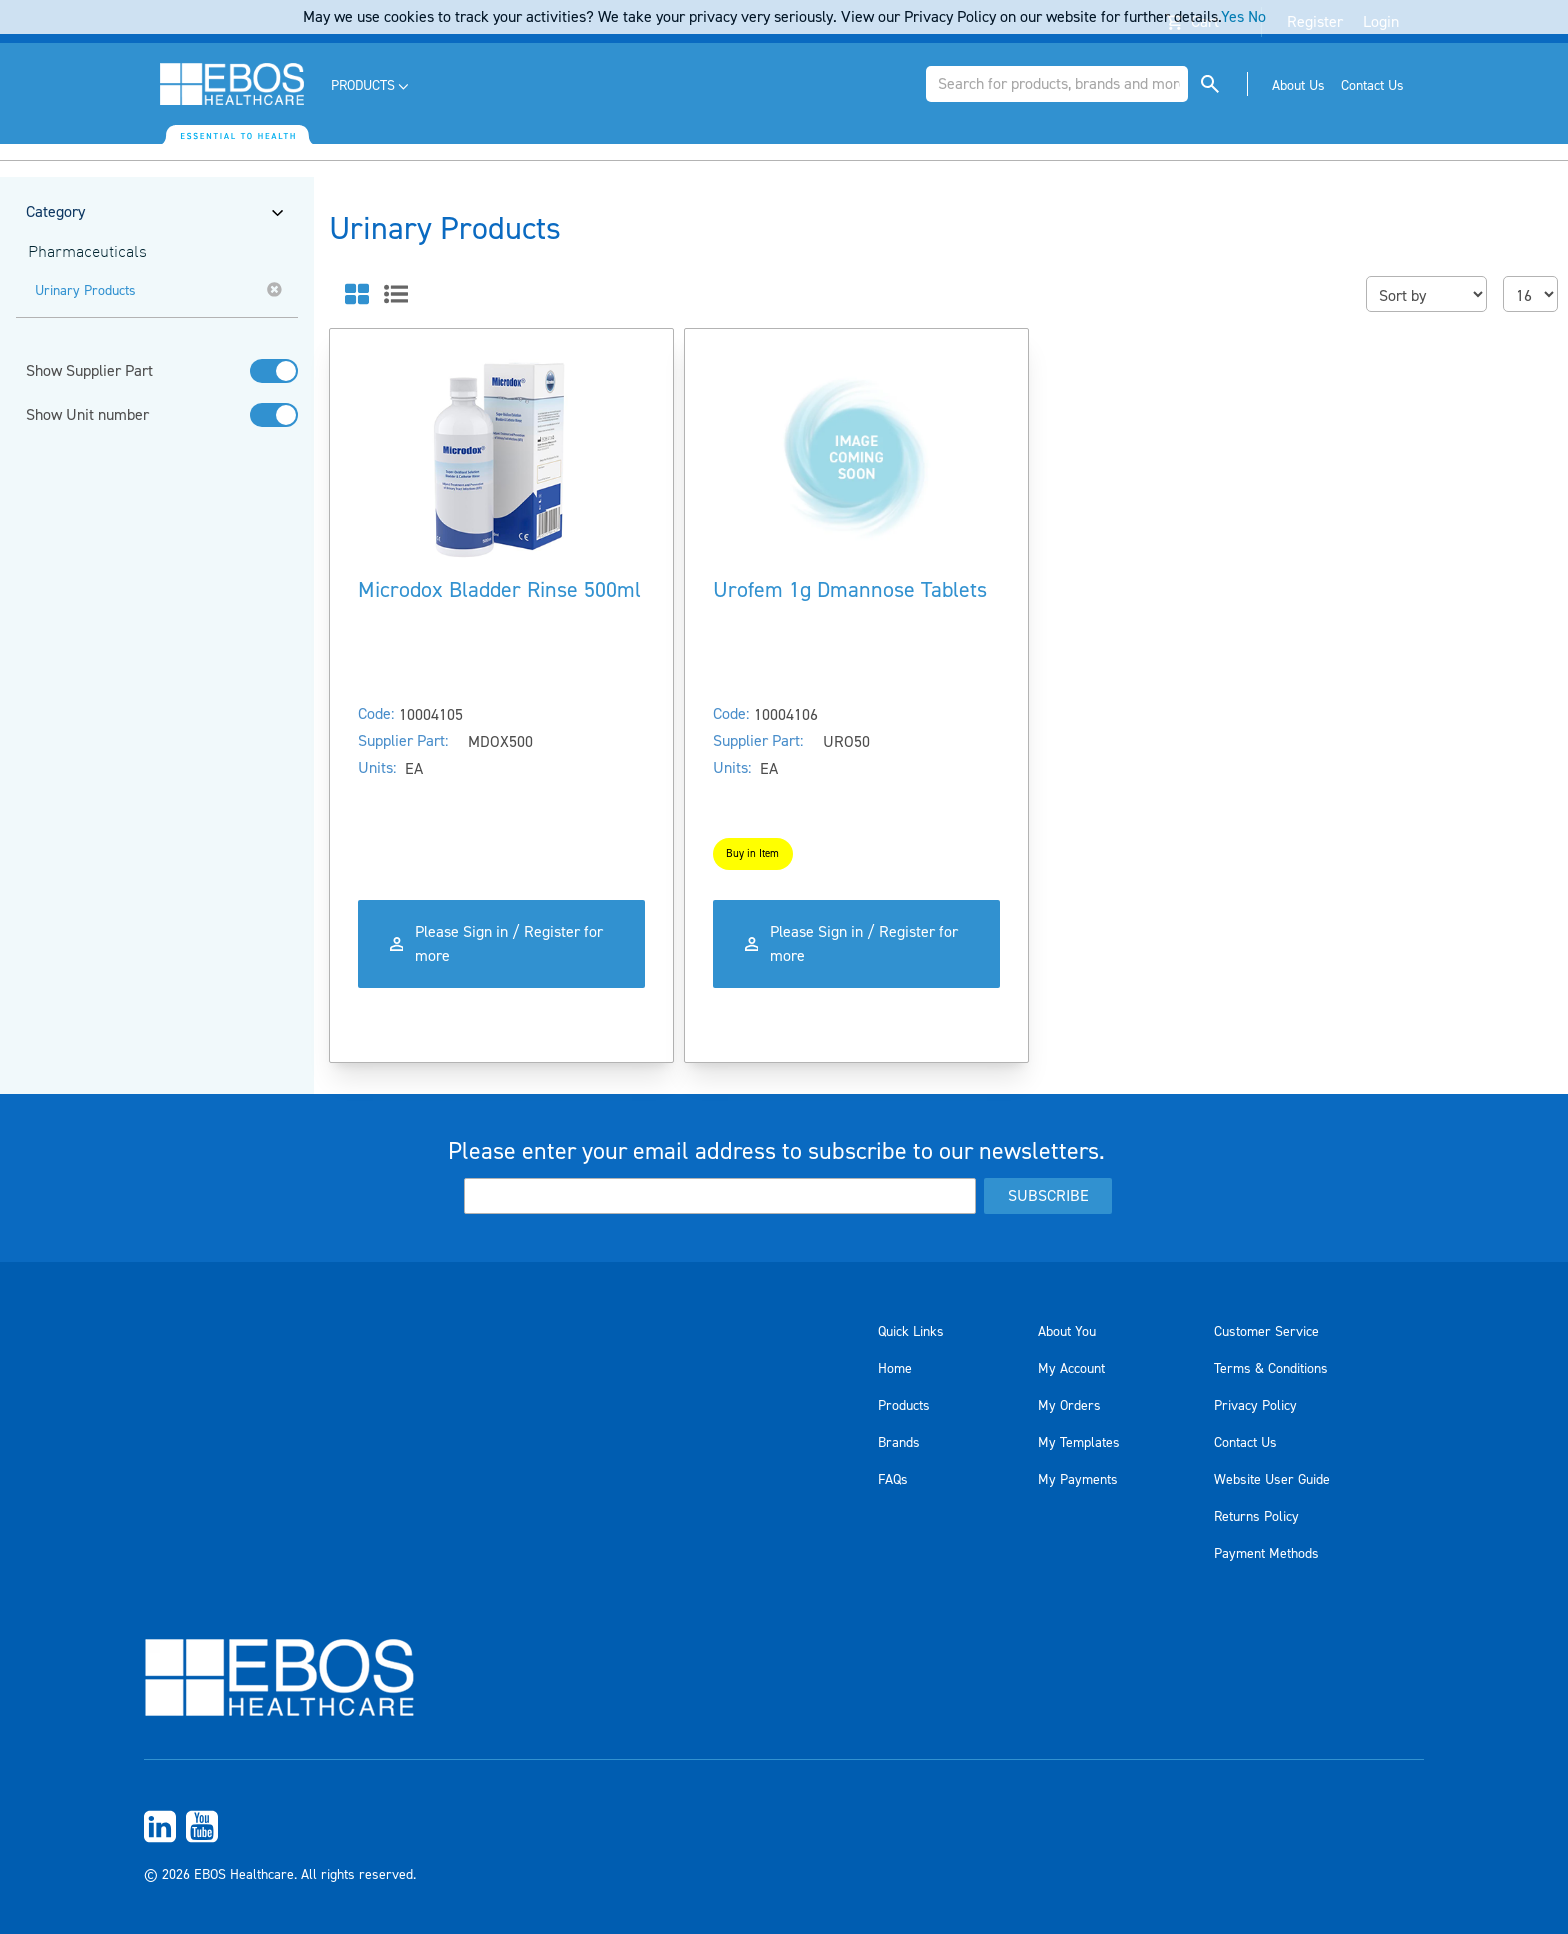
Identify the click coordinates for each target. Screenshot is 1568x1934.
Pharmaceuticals (87, 253)
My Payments (1078, 1480)
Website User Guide (1272, 1480)
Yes (1232, 17)
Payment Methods (1266, 1554)
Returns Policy (1256, 1517)
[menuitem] (371, 86)
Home (895, 1369)
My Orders (1069, 1406)
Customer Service (1266, 1332)
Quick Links (911, 1332)
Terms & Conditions (1271, 1369)
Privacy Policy (1255, 1406)
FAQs (893, 1480)
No (1257, 17)
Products (904, 1406)
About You (1067, 1332)
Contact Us (1245, 1443)
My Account (1071, 1369)
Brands (899, 1443)
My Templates (1079, 1443)
